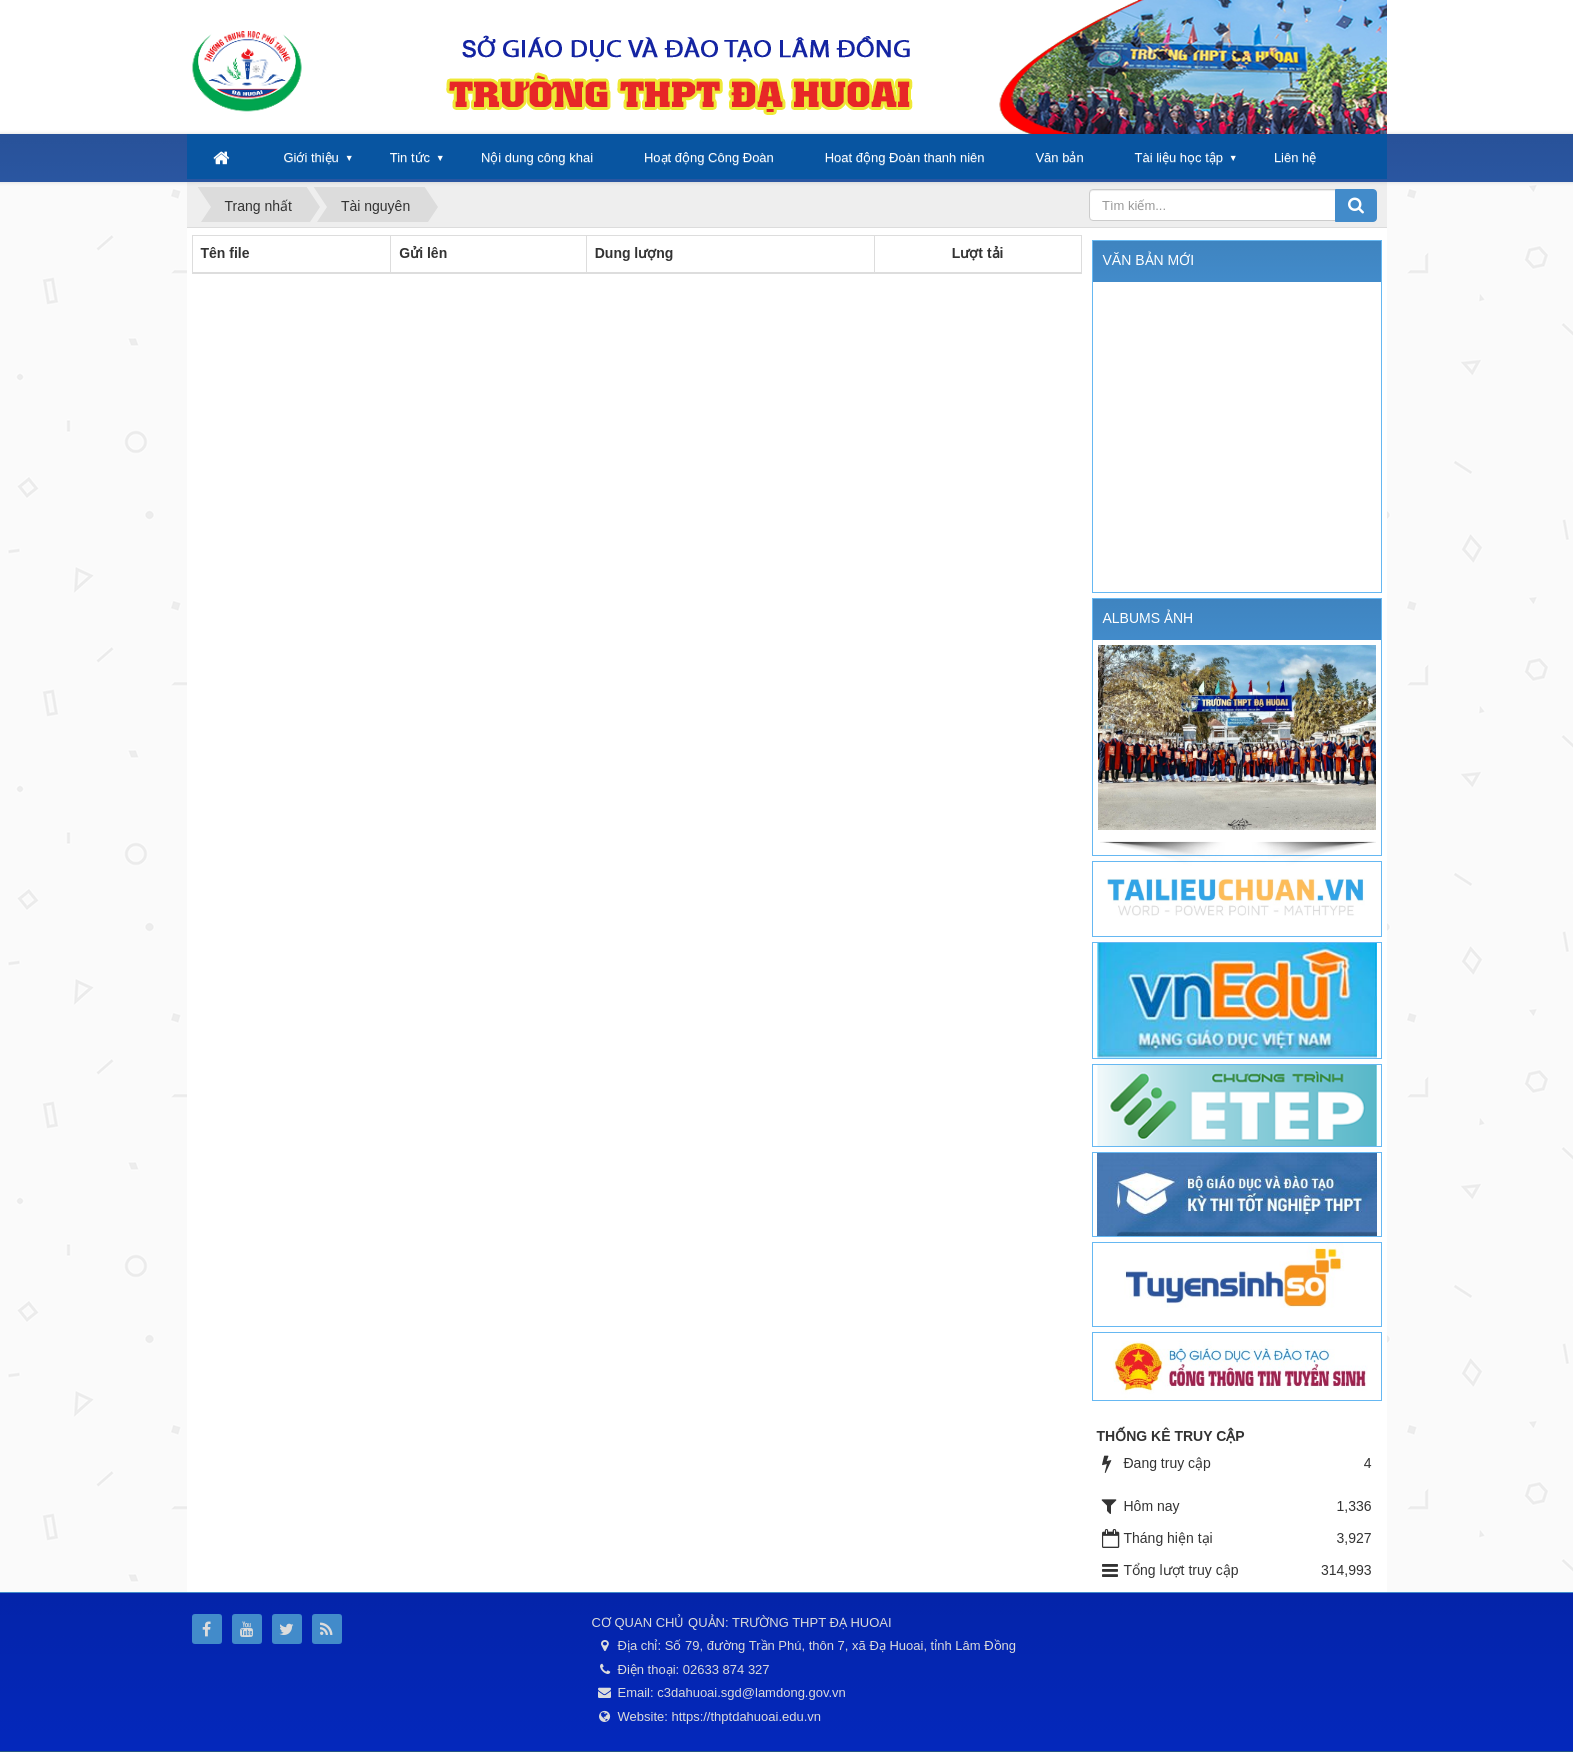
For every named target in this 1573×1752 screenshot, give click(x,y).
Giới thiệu (310, 157)
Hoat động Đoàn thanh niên (905, 157)
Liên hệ (1295, 157)
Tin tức (410, 157)
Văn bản (1059, 157)
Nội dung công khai (537, 157)
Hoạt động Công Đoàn (709, 157)
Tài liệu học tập (1179, 157)
